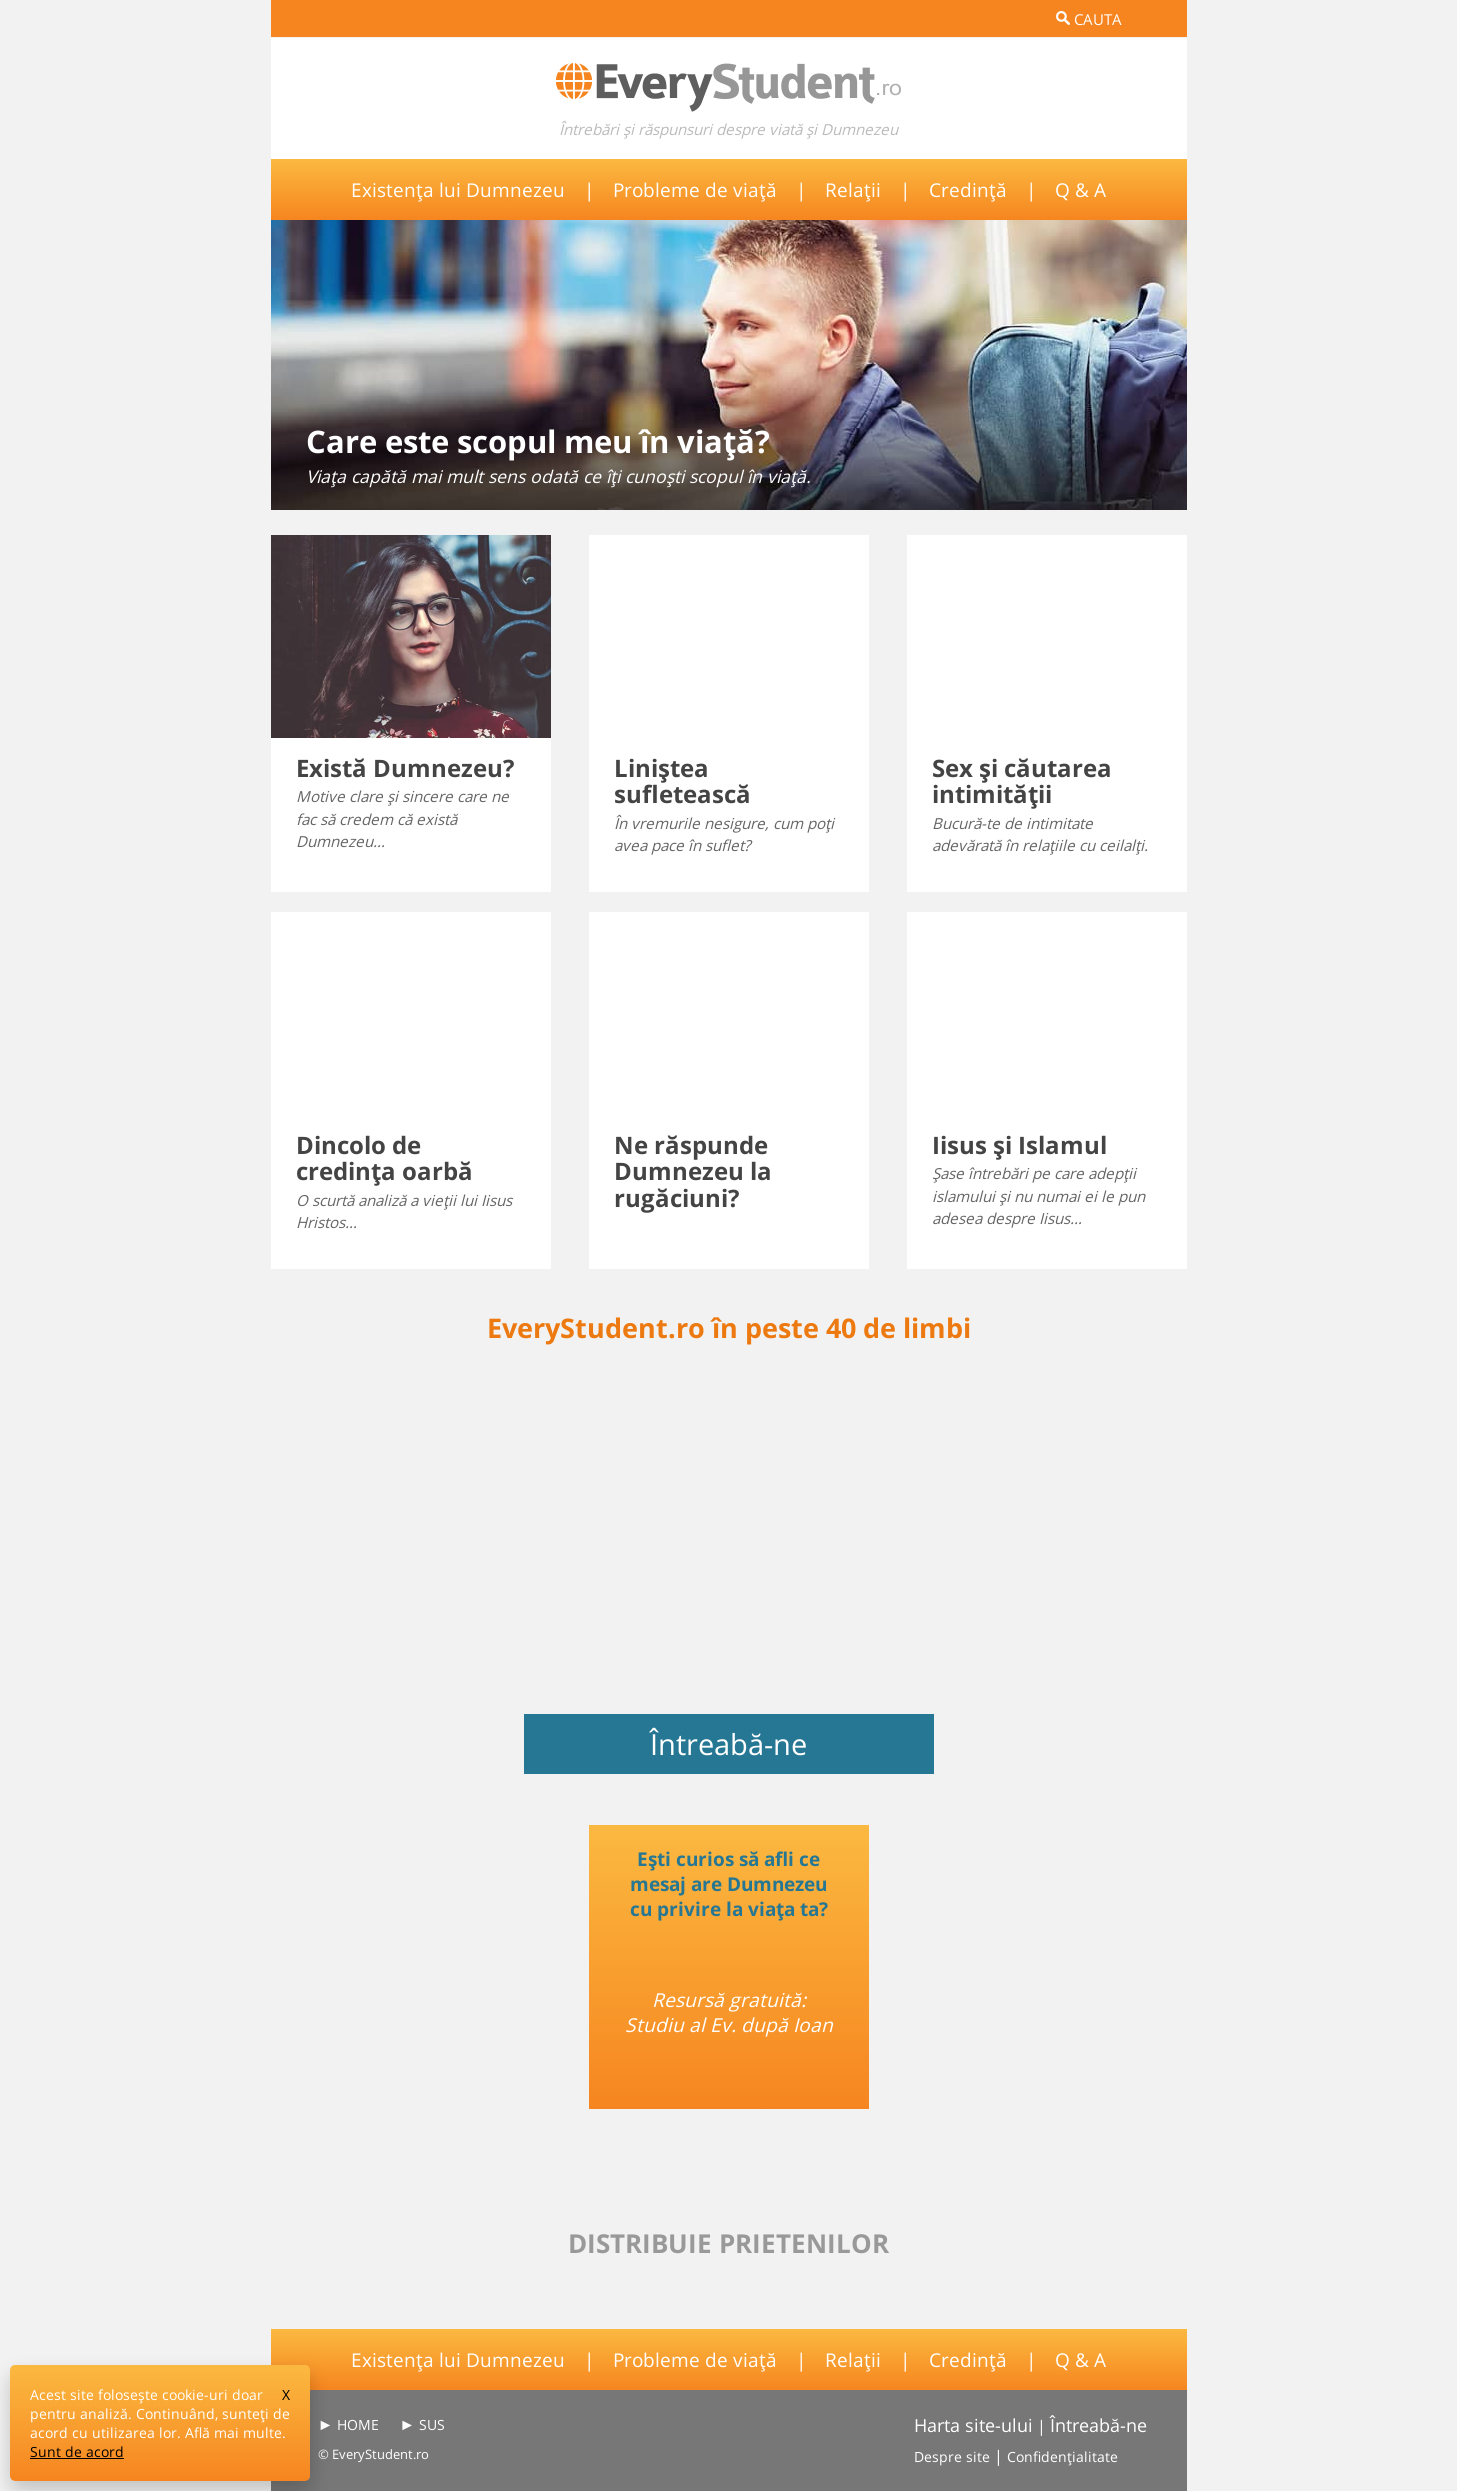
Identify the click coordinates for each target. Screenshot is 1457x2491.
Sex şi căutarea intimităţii (1022, 780)
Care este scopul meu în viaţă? (538, 441)
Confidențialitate (1062, 2456)
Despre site (952, 2456)
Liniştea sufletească (682, 780)
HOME (358, 2424)
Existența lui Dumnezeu (458, 189)
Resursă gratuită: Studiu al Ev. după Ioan (729, 2012)
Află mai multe (233, 2432)
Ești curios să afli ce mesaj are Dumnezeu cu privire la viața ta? (729, 1883)
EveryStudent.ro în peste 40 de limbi (729, 1327)
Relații (853, 189)
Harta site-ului (973, 2425)
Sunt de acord (77, 2451)
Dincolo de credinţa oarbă (384, 1157)
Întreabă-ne (728, 1744)
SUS (432, 2424)
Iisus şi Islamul (1019, 1144)
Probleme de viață (695, 189)
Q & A (1080, 189)
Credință (968, 189)
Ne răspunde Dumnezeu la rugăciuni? (693, 1171)
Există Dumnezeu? (405, 767)
